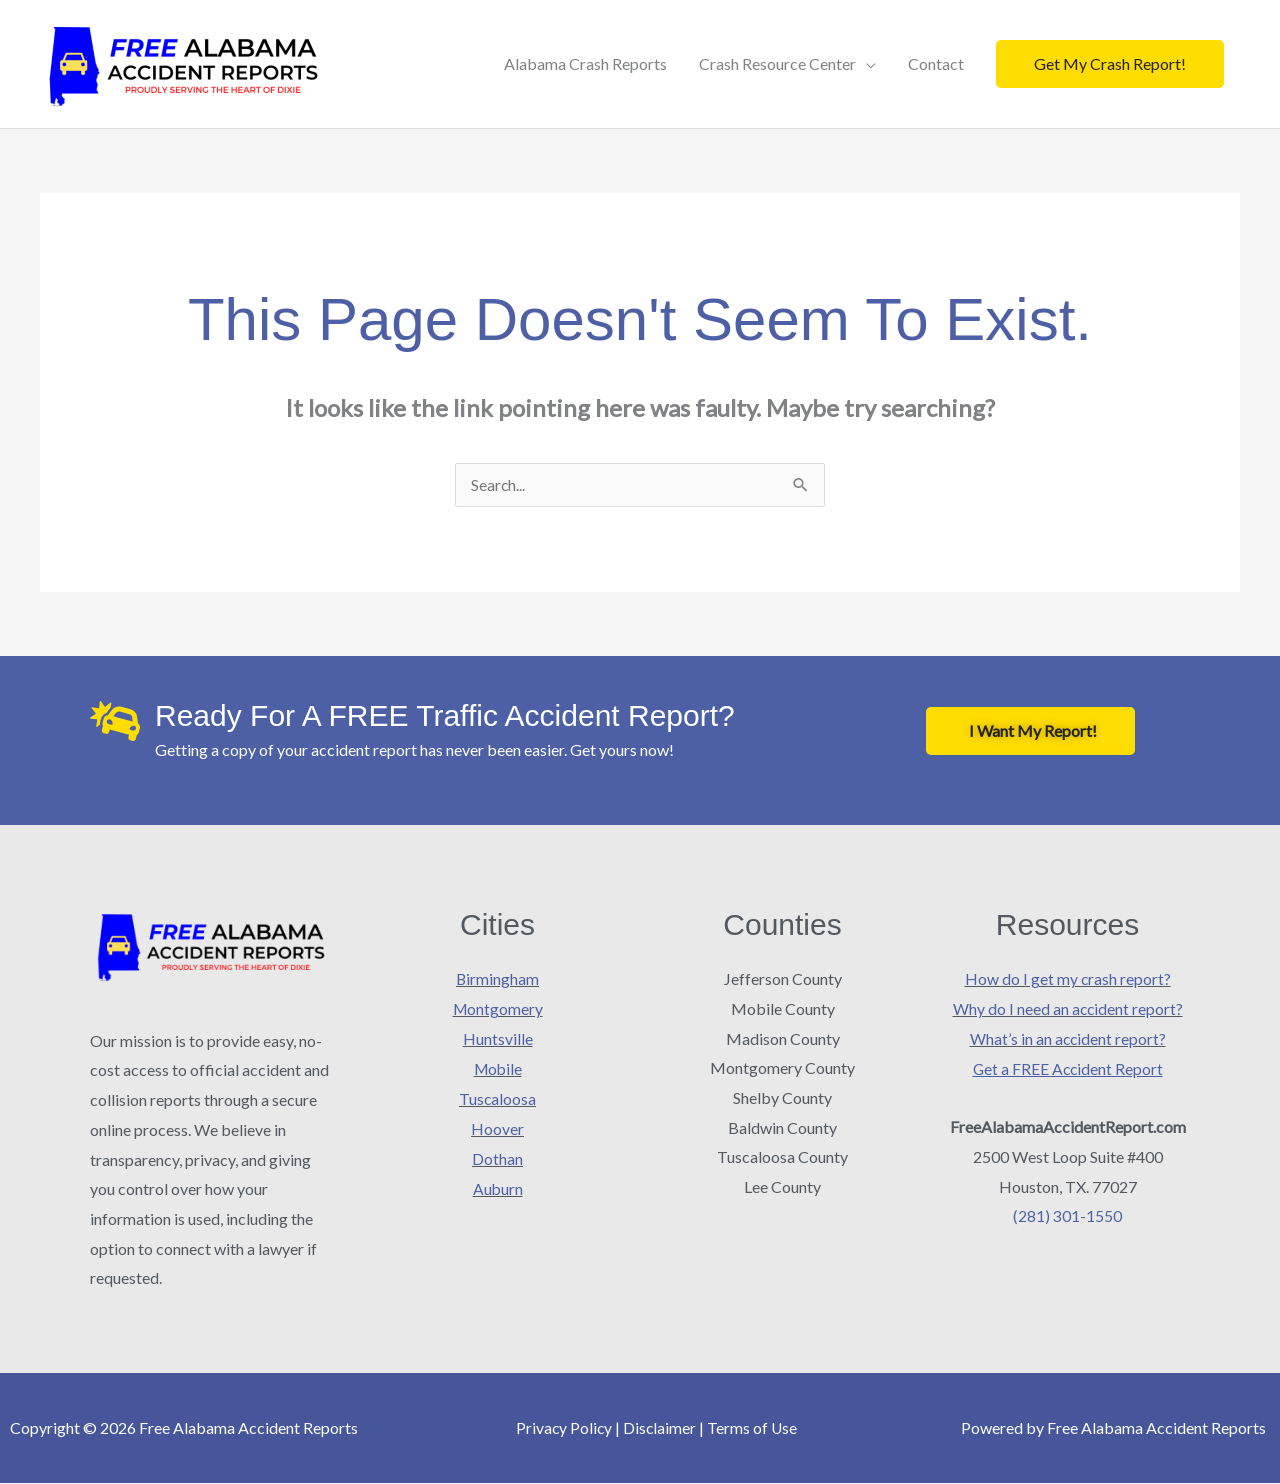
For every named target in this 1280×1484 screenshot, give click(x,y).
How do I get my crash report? (1067, 979)
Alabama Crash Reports (585, 63)
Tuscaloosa (498, 1098)
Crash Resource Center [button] (777, 63)
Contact (936, 63)
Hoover (497, 1128)
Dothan (497, 1157)
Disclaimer (660, 1428)
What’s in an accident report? (1068, 1039)
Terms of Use (753, 1428)
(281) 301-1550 (1067, 1215)
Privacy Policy (563, 1428)
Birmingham (498, 979)
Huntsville (498, 1039)
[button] (1110, 64)
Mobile (497, 1068)
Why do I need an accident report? (1068, 1009)
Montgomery (498, 1009)
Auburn (497, 1187)
